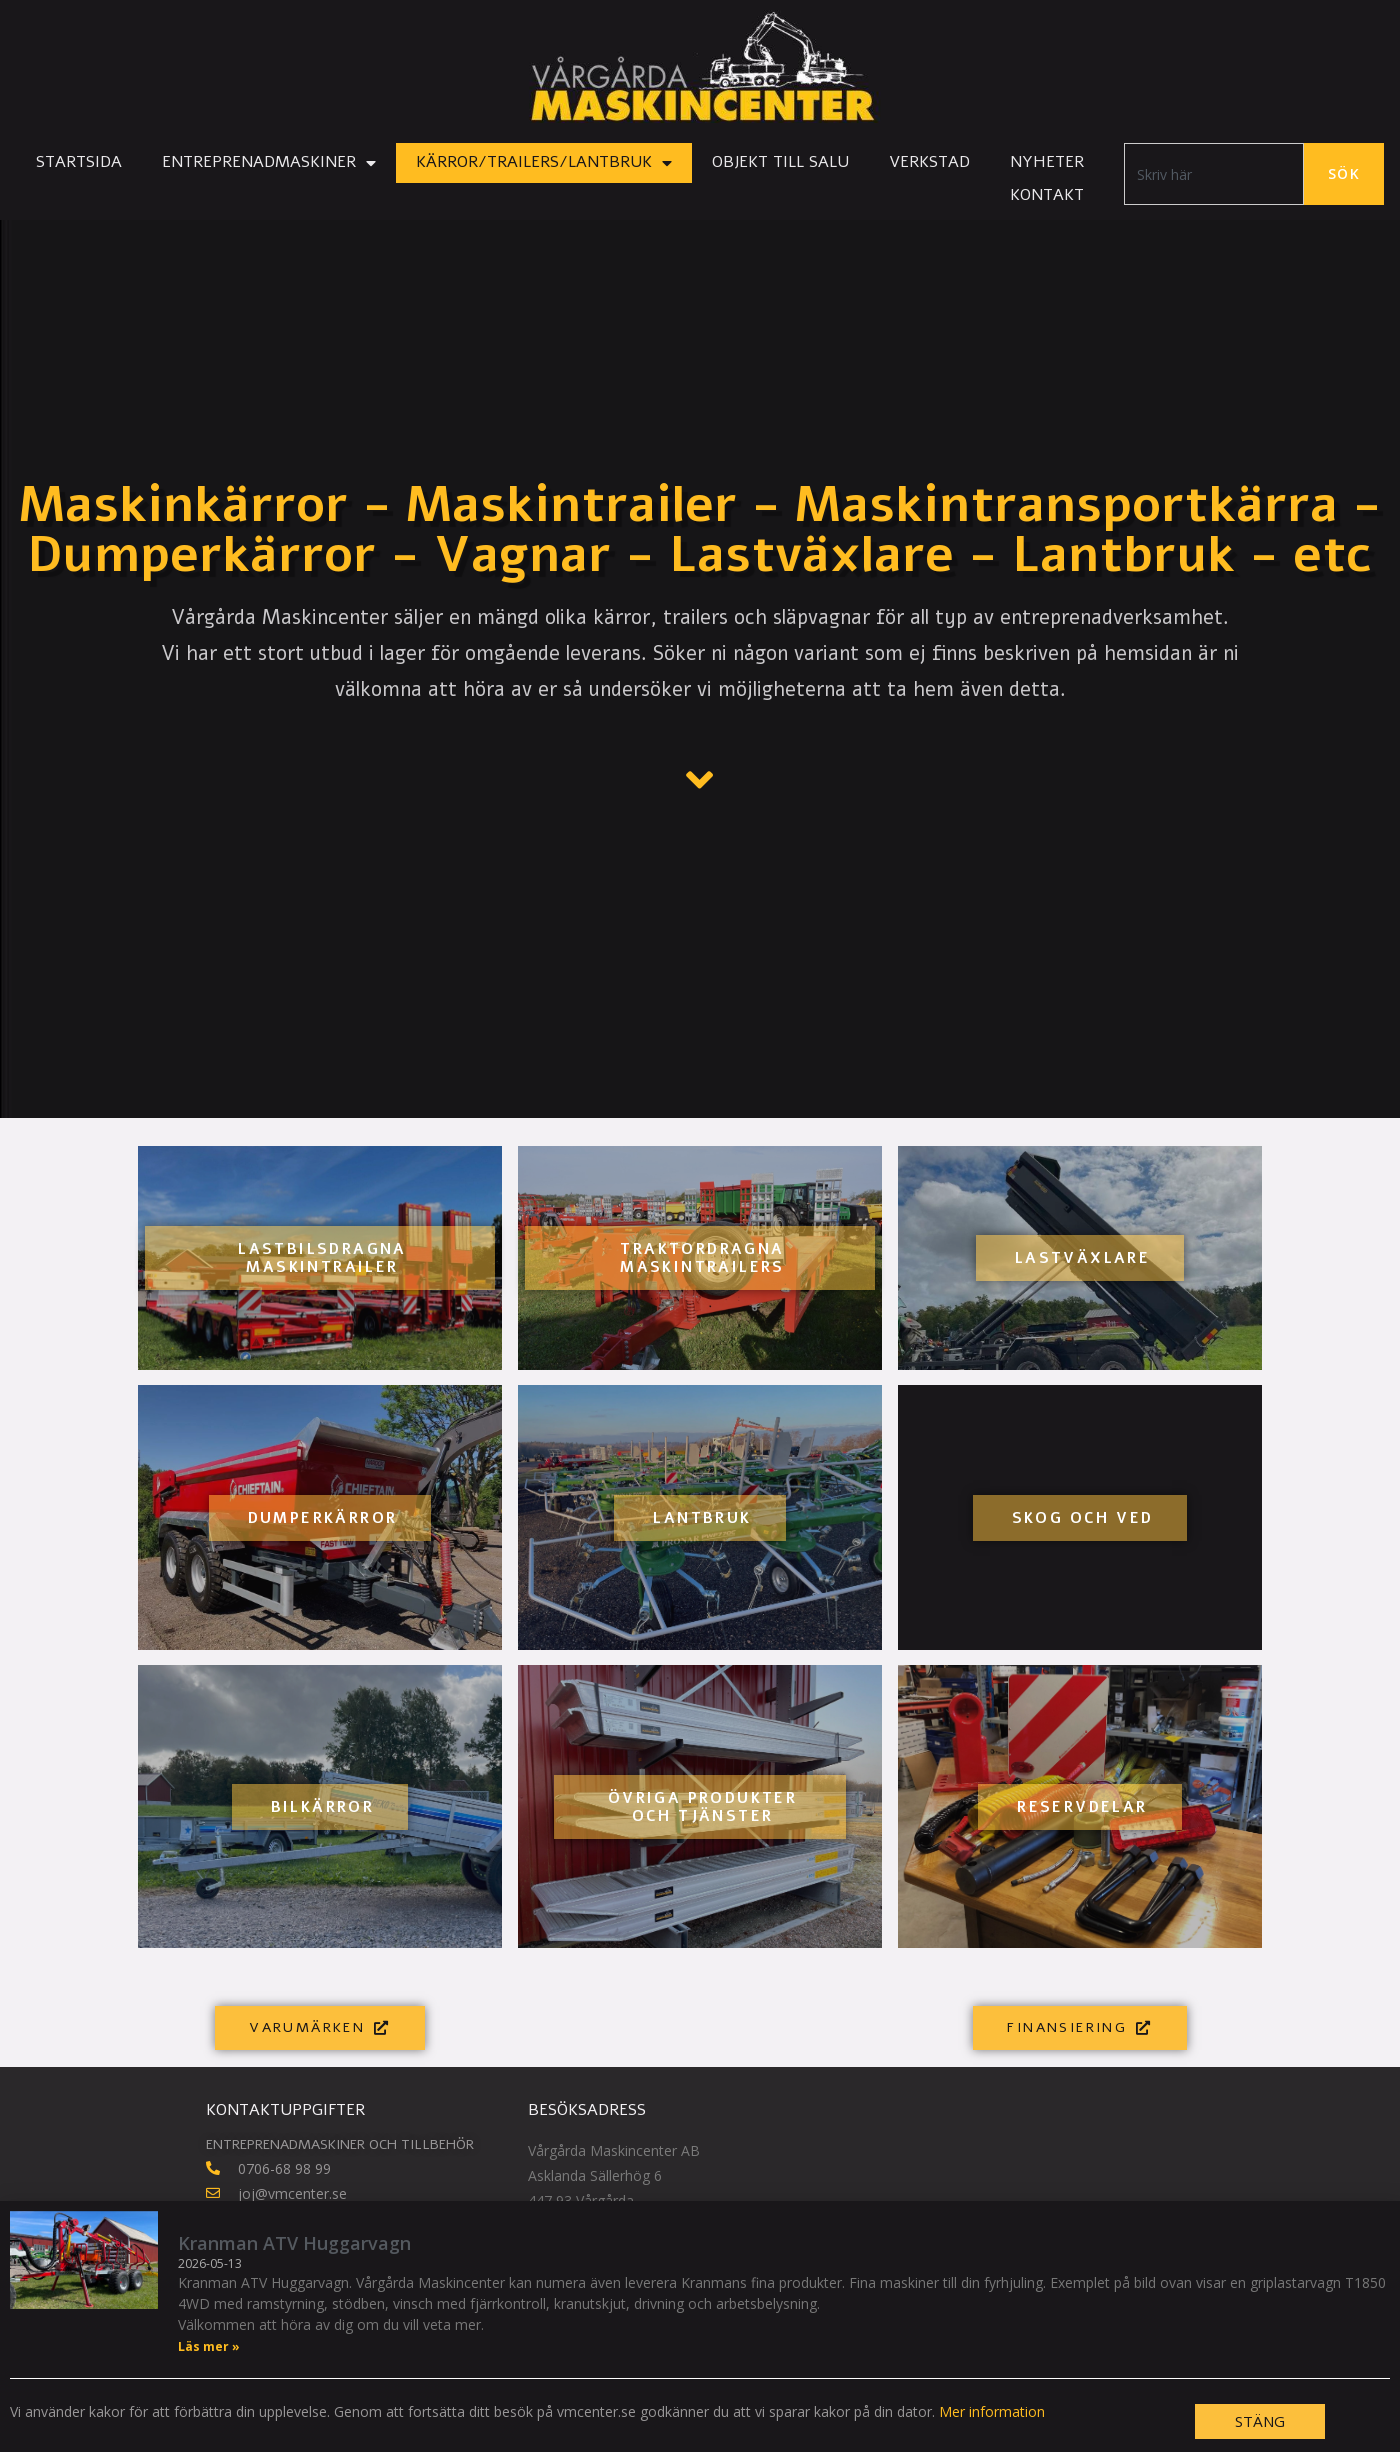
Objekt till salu (780, 162)
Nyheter (1047, 162)
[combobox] (1214, 174)
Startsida (79, 162)
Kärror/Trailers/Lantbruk (544, 163)
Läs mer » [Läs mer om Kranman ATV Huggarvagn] (209, 2347)
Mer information (992, 2412)
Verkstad (929, 162)
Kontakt (1047, 195)
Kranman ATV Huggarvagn (294, 2244)
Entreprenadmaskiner (269, 163)
